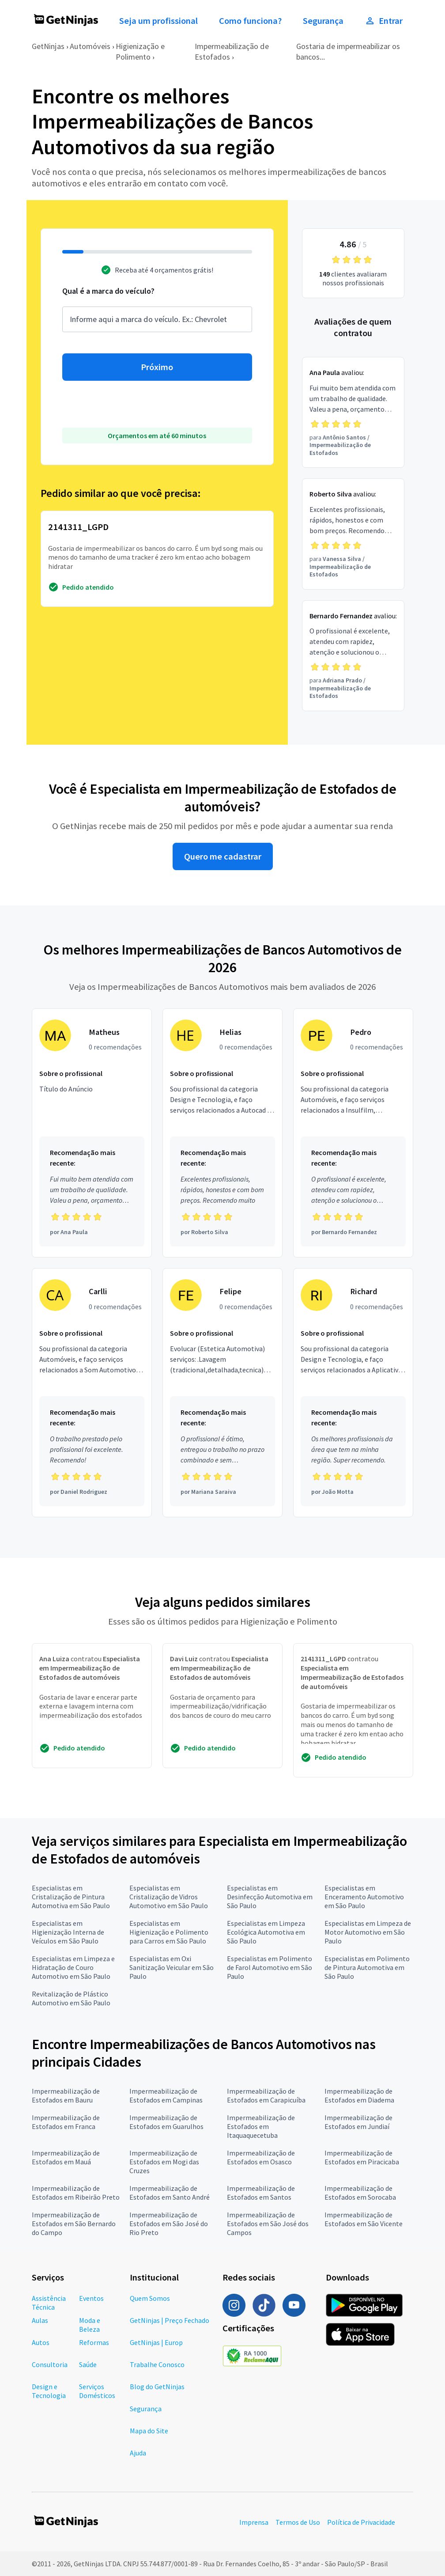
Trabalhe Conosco (157, 2364)
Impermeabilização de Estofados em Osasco (261, 2157)
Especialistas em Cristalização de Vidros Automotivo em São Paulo (168, 1896)
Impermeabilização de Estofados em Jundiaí (358, 2122)
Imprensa (253, 2522)
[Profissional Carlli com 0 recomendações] (92, 1392)
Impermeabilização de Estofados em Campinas (166, 2095)
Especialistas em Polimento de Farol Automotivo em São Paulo (269, 1967)
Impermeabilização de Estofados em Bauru (66, 2095)
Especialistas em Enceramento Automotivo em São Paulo (364, 1896)
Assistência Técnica (49, 2302)
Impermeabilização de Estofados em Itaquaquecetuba (261, 2126)
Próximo (157, 367)
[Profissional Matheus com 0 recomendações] (92, 1133)
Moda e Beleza (89, 2325)
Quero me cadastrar (222, 856)
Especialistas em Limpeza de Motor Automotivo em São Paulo (367, 1932)
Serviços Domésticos (97, 2391)
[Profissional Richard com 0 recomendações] (353, 1392)
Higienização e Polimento (140, 51)
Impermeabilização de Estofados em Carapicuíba (266, 2095)
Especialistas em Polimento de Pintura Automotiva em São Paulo (367, 1967)
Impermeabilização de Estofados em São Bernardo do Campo (74, 2223)
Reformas (94, 2342)
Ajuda (138, 2452)
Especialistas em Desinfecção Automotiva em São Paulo (270, 1896)
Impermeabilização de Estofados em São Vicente (363, 2219)
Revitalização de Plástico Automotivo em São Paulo (71, 1998)
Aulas (40, 2320)
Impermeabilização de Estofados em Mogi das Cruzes (164, 2161)
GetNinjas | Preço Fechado (169, 2320)
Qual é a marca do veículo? (108, 291)
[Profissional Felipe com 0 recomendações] (222, 1392)
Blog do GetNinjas (157, 2386)
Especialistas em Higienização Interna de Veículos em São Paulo (68, 1932)
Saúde (88, 2364)
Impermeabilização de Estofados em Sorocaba (360, 2192)
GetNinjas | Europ (156, 2342)
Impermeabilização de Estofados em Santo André (169, 2192)
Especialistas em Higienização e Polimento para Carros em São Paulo (168, 1932)
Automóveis (90, 46)
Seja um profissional (158, 21)
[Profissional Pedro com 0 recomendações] (353, 1133)
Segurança (323, 21)
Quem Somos (150, 2298)
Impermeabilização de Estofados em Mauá (66, 2157)
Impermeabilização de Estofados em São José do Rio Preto (168, 2223)
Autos (40, 2342)
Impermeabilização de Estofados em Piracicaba (361, 2157)
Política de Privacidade (361, 2522)
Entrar (384, 21)
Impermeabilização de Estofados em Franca (66, 2122)
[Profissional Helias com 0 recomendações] (222, 1133)
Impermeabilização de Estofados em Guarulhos (166, 2122)
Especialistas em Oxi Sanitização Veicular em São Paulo (171, 1967)
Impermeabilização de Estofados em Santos (261, 2192)
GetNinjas (48, 46)
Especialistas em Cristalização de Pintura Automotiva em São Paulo (71, 1896)
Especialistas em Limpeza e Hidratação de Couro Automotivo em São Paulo (73, 1967)
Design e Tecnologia (49, 2391)
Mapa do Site (149, 2430)
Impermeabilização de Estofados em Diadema (359, 2095)
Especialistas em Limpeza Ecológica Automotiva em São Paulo (266, 1932)
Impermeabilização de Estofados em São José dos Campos (268, 2223)
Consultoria (50, 2364)
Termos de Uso (297, 2522)
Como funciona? (250, 21)
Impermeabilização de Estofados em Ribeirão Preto (76, 2192)
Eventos (91, 2298)
